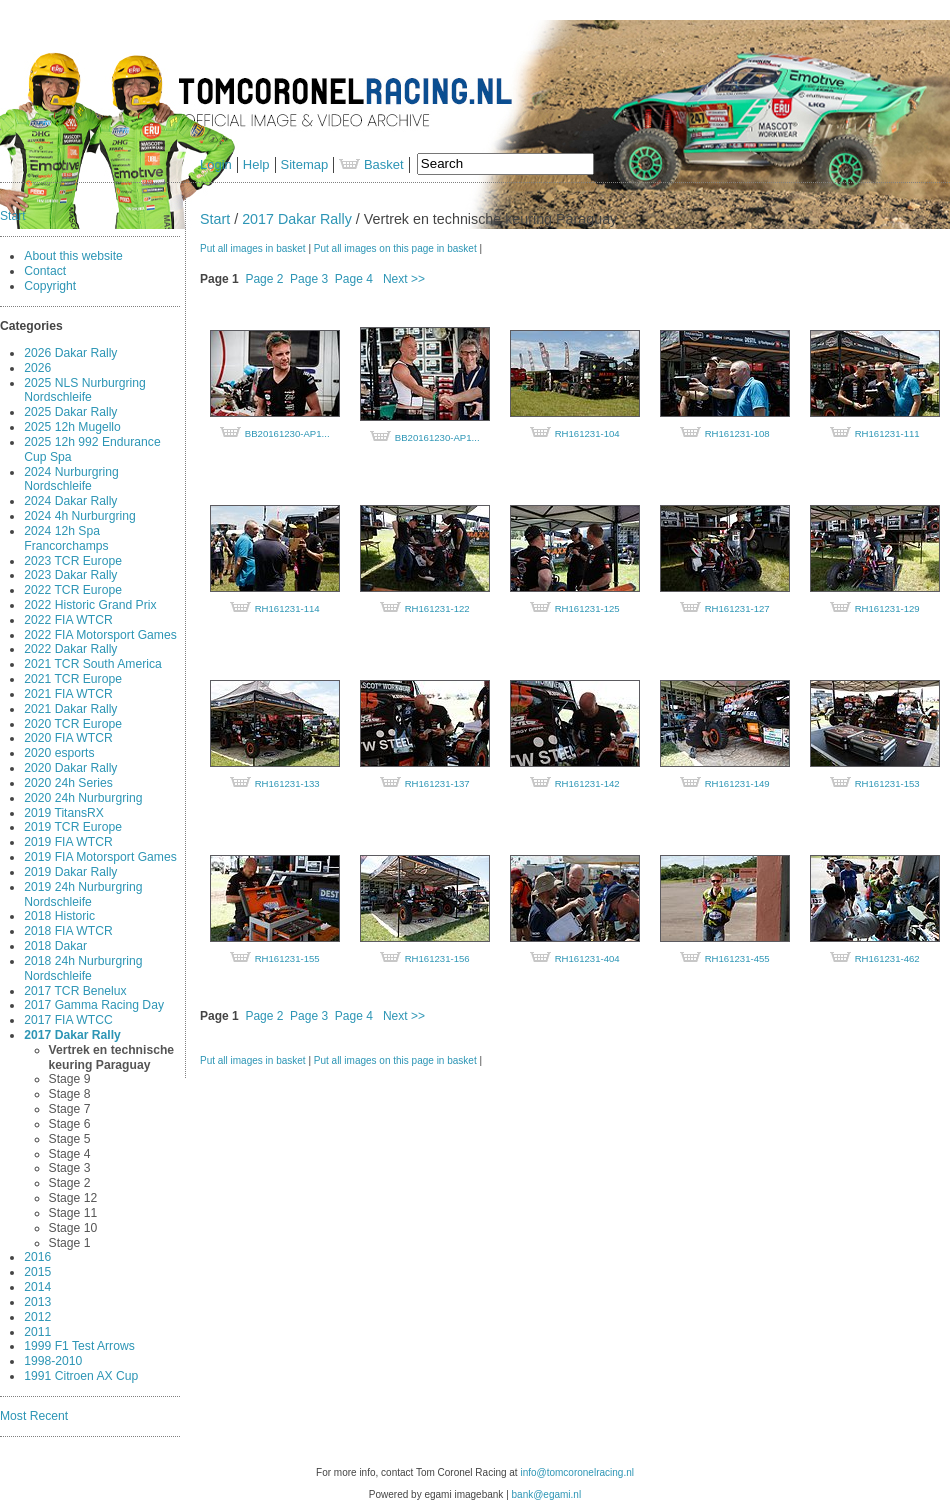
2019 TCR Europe (73, 827)
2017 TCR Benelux (75, 991)
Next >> (404, 279)
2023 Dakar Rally (70, 575)
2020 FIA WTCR (68, 738)
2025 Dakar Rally (70, 412)
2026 (37, 368)
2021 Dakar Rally (70, 709)
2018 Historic (59, 916)
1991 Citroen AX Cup (81, 1376)
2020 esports (59, 753)
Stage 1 (70, 1243)
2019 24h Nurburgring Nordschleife (83, 894)
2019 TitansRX (64, 813)
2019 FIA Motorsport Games (100, 857)
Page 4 (354, 279)
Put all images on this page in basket (395, 248)
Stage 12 (73, 1198)
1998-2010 (53, 1361)
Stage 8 (70, 1094)
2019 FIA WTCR (68, 842)
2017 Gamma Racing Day (94, 1005)
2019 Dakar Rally (70, 872)
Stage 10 (73, 1228)
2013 (37, 1302)
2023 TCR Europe (73, 561)
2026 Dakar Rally (70, 353)
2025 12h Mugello (72, 427)
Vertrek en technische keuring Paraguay (112, 1057)
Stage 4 (70, 1154)
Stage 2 (70, 1183)
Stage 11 (73, 1213)
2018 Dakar (55, 946)
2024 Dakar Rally (70, 501)
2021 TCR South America (92, 664)
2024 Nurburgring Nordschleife (71, 479)
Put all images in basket (253, 248)
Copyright (50, 286)
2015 (37, 1272)
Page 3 (309, 279)
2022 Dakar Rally (70, 649)
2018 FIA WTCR (68, 931)
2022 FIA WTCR (68, 620)
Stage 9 (70, 1079)
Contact (45, 271)
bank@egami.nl (547, 1494)
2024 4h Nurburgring (79, 516)
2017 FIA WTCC (68, 1020)
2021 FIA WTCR (68, 694)
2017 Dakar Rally (72, 1035)
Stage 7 (70, 1109)
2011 (37, 1332)
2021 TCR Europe (73, 679)
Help (256, 164)
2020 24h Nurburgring (83, 798)
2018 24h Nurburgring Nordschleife (83, 968)
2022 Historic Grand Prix (90, 605)
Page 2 (264, 279)
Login (216, 164)
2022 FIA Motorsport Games (100, 635)
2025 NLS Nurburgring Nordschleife (84, 390)
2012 (37, 1317)
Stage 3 (70, 1168)
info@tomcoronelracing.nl (577, 1472)
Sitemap (305, 164)
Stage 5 (70, 1139)
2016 (37, 1257)
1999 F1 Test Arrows (79, 1346)
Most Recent (34, 1416)
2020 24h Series (68, 783)
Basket (371, 164)
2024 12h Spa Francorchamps (66, 538)
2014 (37, 1287)
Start (13, 216)
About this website (73, 256)
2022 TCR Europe (73, 590)
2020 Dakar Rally (70, 768)
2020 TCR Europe (73, 724)
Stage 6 (70, 1124)
